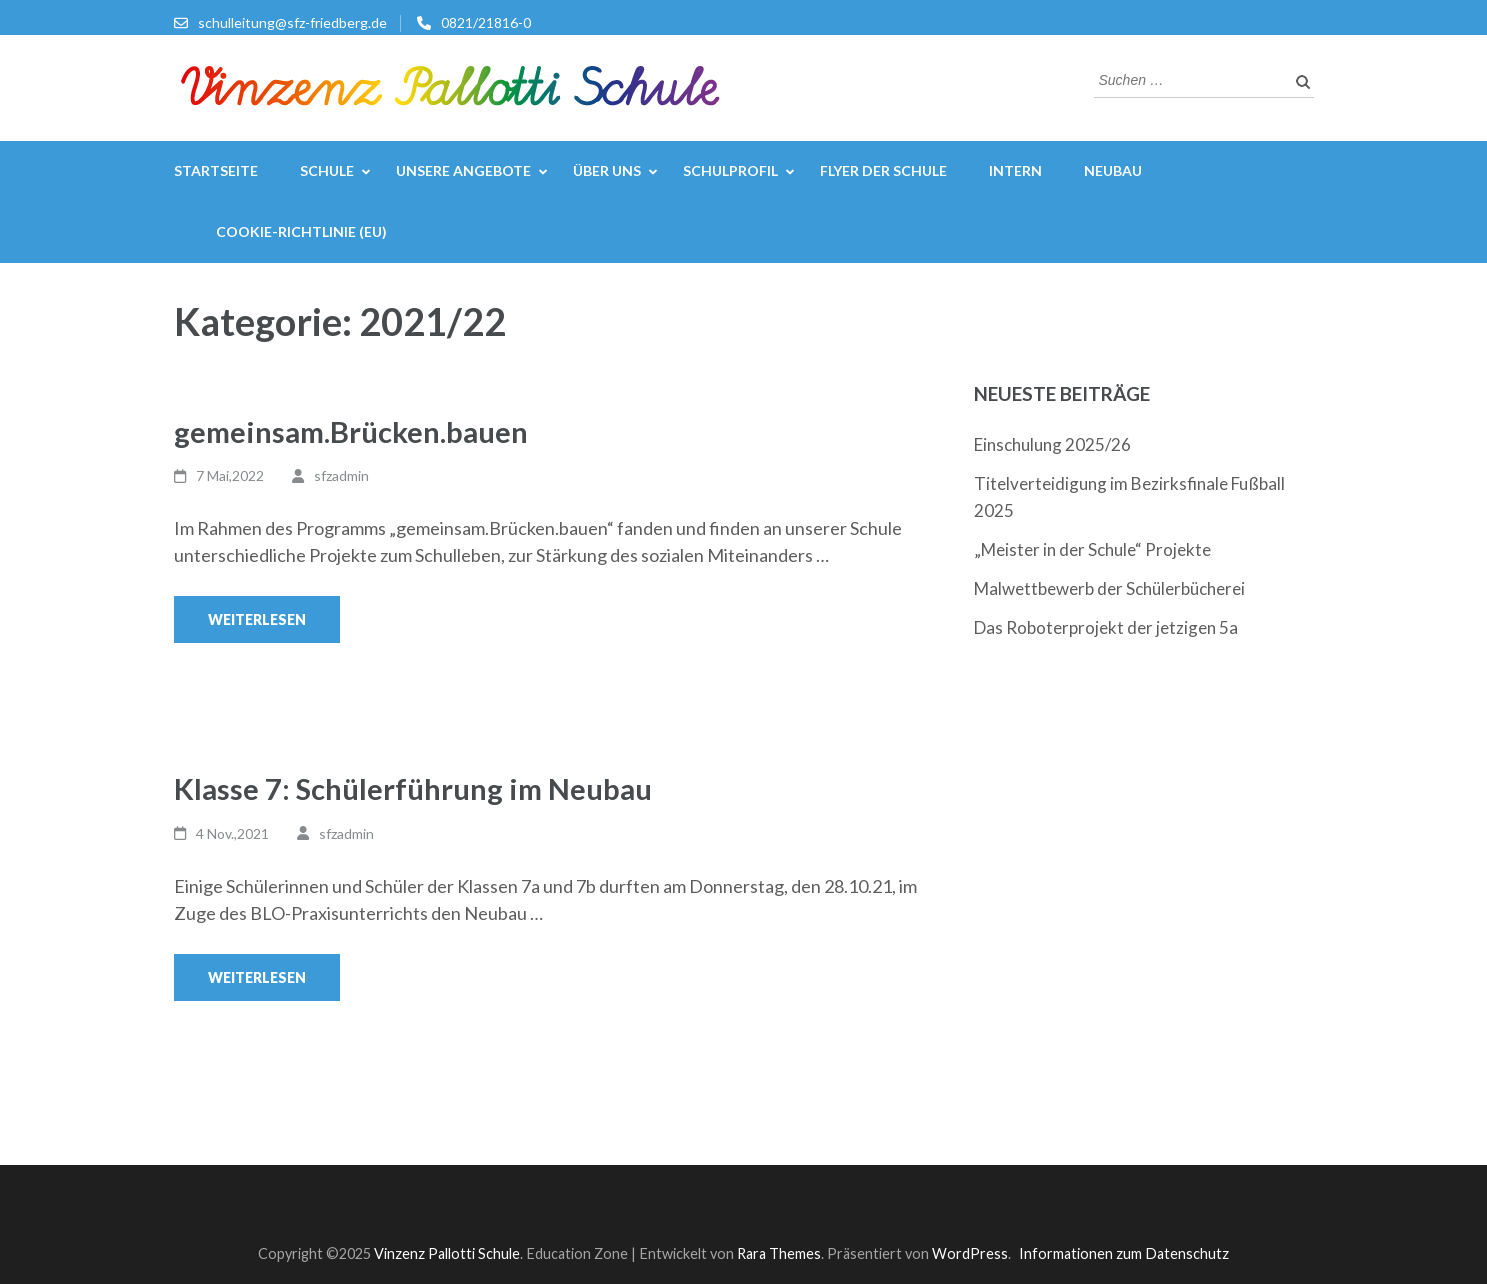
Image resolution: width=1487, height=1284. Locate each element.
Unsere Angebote (463, 170)
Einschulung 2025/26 (1052, 444)
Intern (1015, 170)
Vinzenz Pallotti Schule (447, 1253)
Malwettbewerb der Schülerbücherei (1109, 588)
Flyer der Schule (883, 170)
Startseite (216, 170)
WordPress (970, 1253)
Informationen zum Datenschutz (1124, 1253)
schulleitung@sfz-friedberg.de (292, 22)
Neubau (1113, 170)
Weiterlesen (257, 619)
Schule (327, 170)
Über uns (607, 170)
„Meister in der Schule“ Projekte (1092, 549)
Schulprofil (730, 170)
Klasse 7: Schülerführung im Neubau (413, 788)
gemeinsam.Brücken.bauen (351, 431)
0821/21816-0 (486, 22)
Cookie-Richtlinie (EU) (301, 231)
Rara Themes (779, 1253)
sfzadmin (341, 475)
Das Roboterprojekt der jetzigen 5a (1106, 627)
